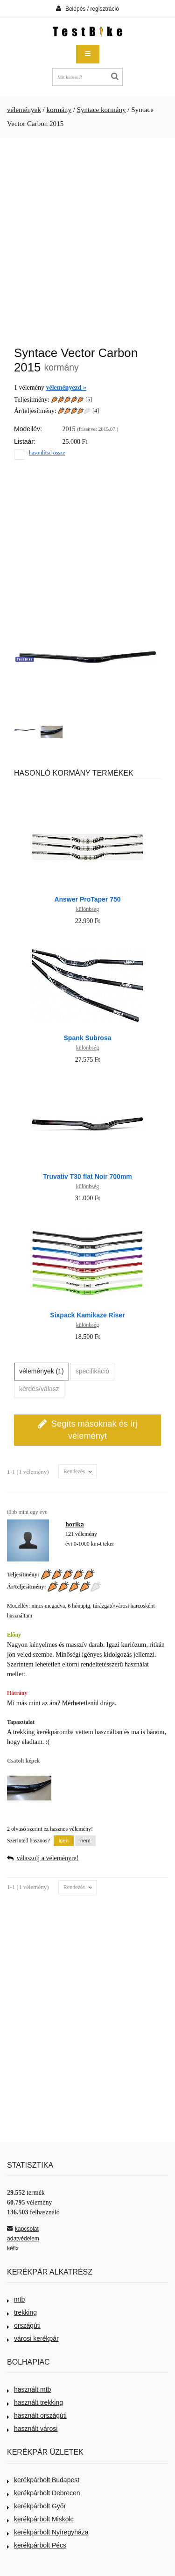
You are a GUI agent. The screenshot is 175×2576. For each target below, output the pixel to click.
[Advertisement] (87, 237)
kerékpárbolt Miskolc (40, 2519)
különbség (87, 909)
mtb (16, 2299)
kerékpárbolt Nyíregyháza (48, 2532)
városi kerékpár (33, 2338)
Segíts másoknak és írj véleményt (87, 1429)
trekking (22, 2312)
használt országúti (37, 2415)
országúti (24, 2325)
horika (74, 1524)
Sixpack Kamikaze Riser (87, 1315)
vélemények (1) (41, 1371)
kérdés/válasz (39, 1389)
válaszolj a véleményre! (48, 1858)
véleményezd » (66, 387)
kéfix (13, 2248)
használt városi (32, 2428)
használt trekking (35, 2402)
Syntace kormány (101, 109)
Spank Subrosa (88, 1038)
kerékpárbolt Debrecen (43, 2493)
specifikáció (92, 1371)
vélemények (24, 109)
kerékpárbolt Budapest (43, 2480)
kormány (58, 109)
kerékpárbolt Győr (36, 2506)
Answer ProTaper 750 (87, 899)
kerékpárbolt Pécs (36, 2545)
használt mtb (29, 2389)
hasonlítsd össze (47, 452)
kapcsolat (23, 2229)
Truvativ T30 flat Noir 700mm (87, 1176)
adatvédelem (23, 2238)
